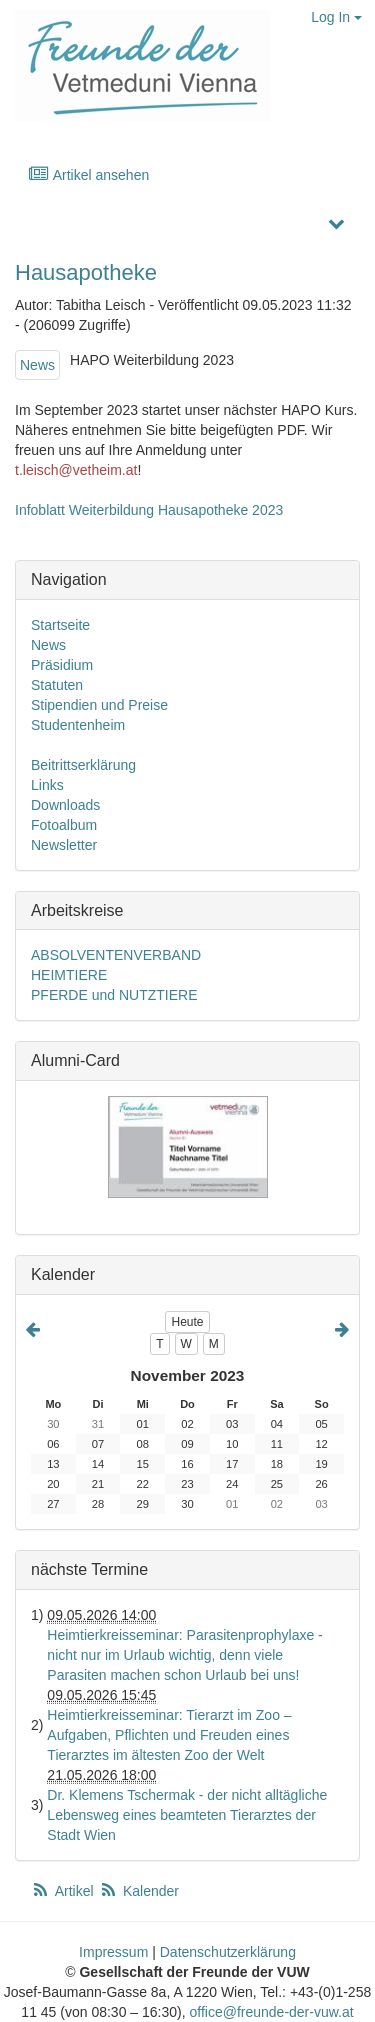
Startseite (60, 625)
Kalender (139, 1891)
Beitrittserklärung (83, 765)
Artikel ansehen (88, 174)
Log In (336, 17)
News (37, 365)
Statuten (57, 685)
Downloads (65, 805)
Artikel (64, 1891)
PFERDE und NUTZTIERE (114, 995)
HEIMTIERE (69, 975)
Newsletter (64, 845)
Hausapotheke (86, 272)
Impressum (113, 1952)
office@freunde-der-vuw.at (271, 2012)
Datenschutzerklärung (228, 1952)
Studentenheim (78, 725)
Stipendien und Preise (99, 705)
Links (47, 785)
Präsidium (62, 665)
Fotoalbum (64, 825)
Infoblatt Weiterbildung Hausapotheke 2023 (149, 510)
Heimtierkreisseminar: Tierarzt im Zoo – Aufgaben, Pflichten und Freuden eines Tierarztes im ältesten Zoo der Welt (169, 1735)
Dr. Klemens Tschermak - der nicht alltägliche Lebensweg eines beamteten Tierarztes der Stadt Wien (187, 1815)
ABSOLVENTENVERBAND (116, 955)
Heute (187, 1322)
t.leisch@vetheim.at (76, 470)
